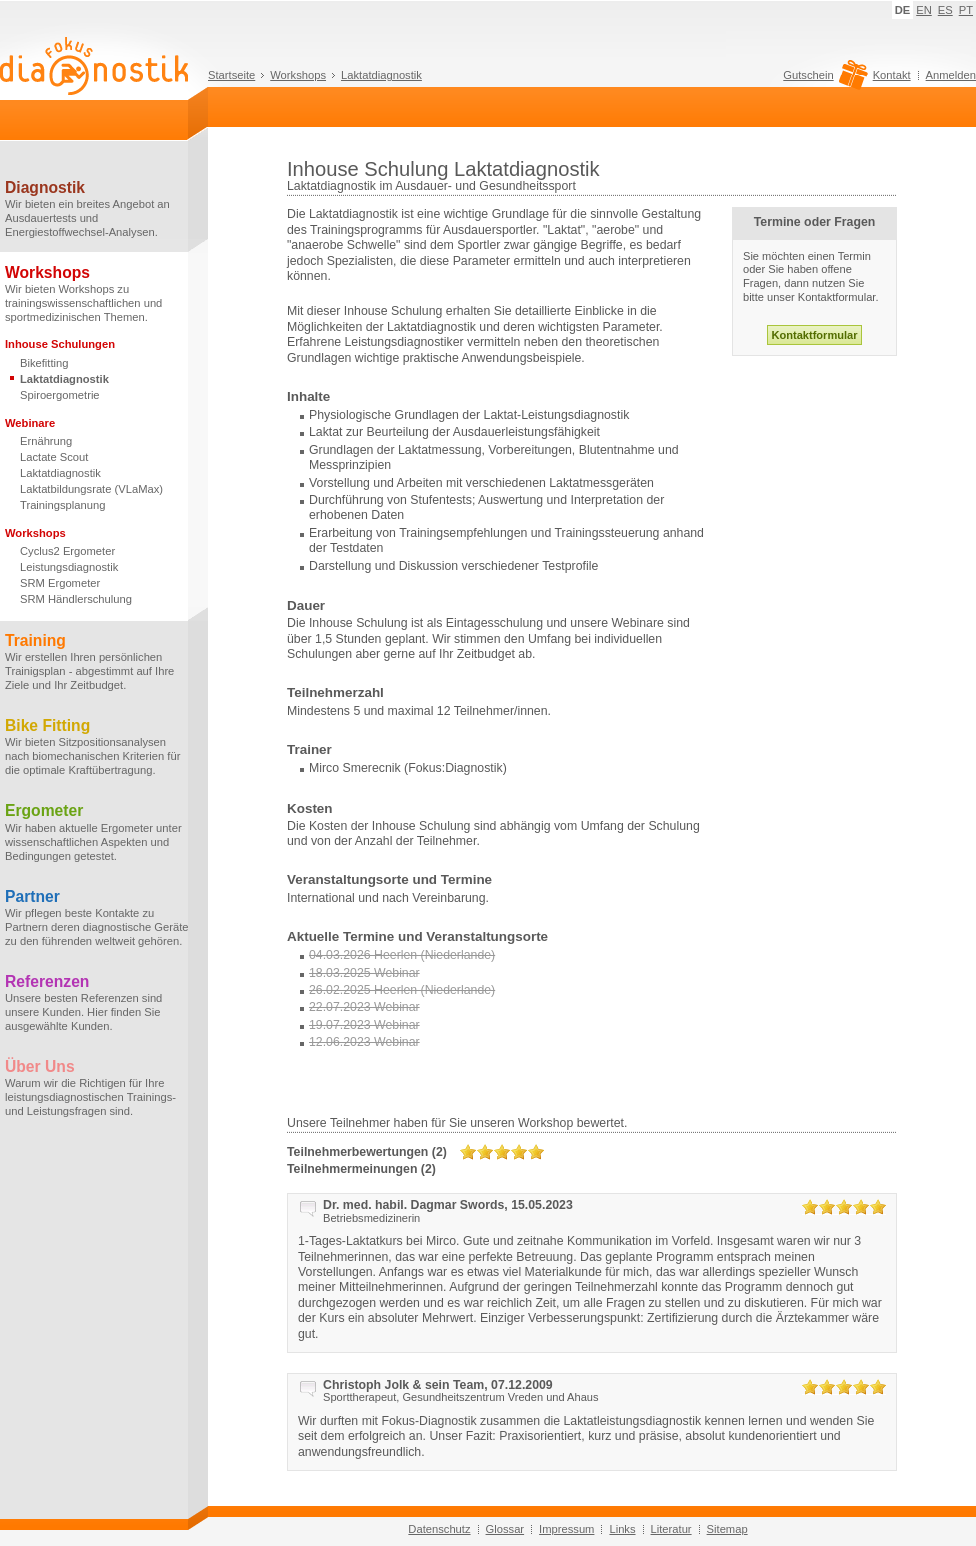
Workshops (298, 75)
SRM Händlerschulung (76, 599)
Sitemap (727, 1529)
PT (966, 10)
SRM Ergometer (60, 583)
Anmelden (951, 75)
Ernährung (46, 441)
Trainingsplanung (62, 505)
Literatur (671, 1529)
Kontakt (892, 75)
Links (622, 1529)
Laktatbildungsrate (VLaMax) (91, 489)
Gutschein (822, 80)
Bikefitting (44, 363)
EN (924, 10)
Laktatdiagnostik (381, 75)
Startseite (231, 75)
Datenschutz (439, 1529)
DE (903, 10)
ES (945, 10)
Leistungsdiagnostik (69, 567)
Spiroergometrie (60, 395)
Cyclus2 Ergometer (67, 551)
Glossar (505, 1529)
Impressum (566, 1529)
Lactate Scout (54, 457)
